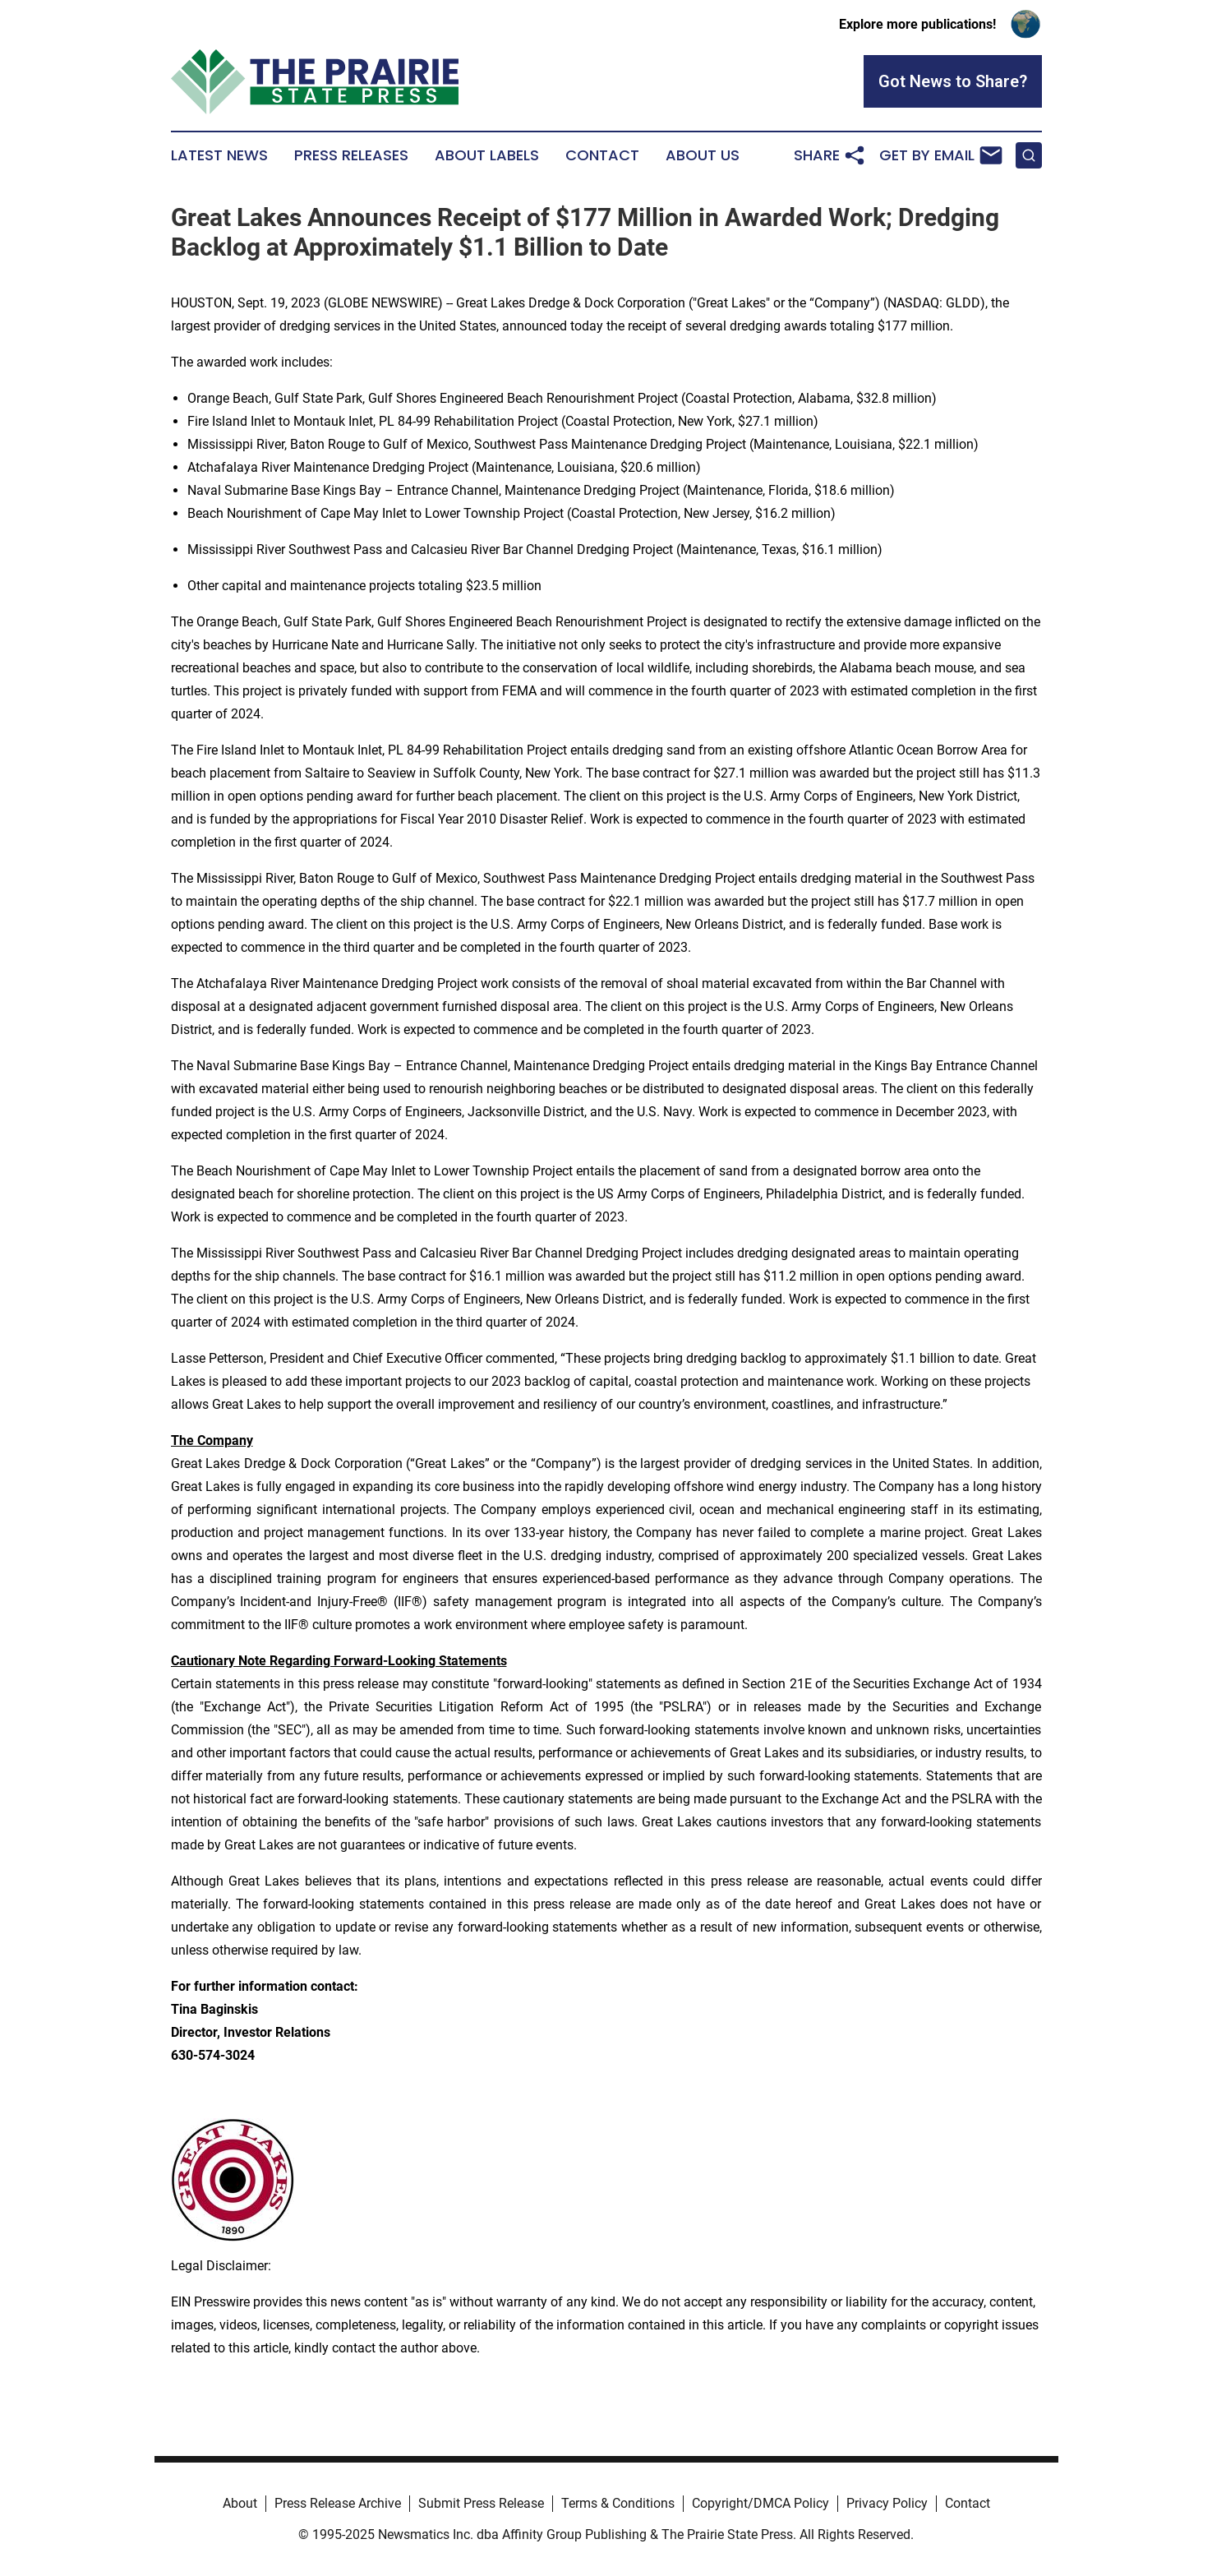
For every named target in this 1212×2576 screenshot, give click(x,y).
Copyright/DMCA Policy (760, 2503)
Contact (602, 155)
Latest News (219, 155)
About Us (703, 155)
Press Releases (351, 155)
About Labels (487, 155)
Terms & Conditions (618, 2503)
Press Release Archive (337, 2503)
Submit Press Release (481, 2503)
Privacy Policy (887, 2503)
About (240, 2503)
